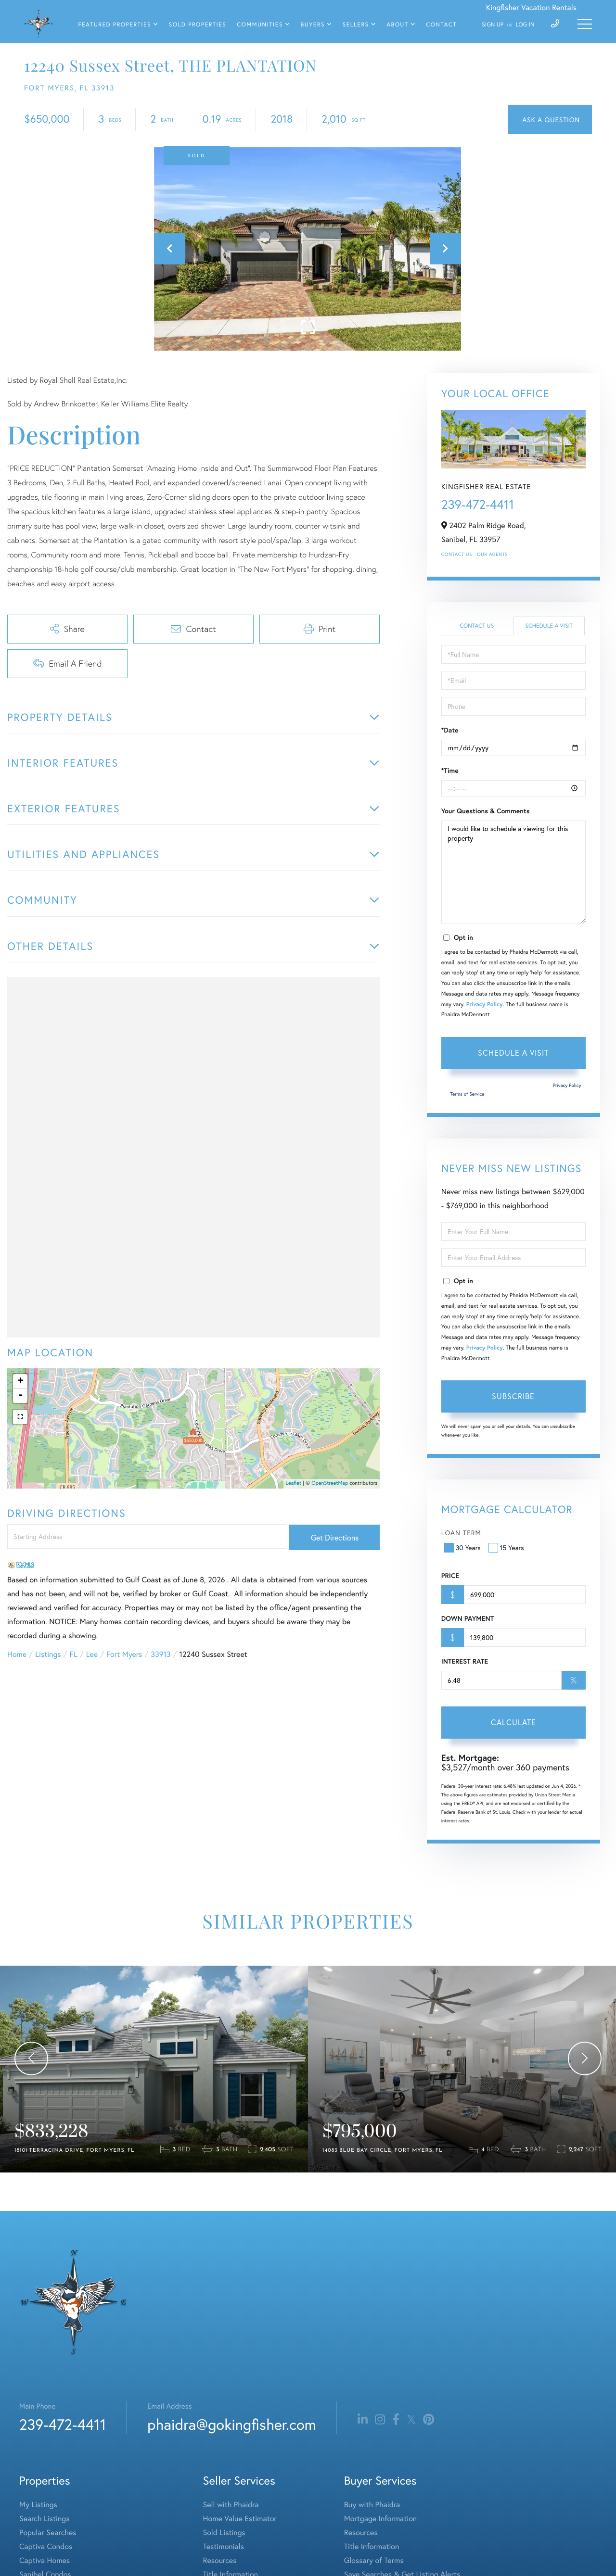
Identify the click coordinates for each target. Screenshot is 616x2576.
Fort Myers (124, 1654)
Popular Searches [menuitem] (48, 2532)
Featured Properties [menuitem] (114, 24)
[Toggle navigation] (585, 24)
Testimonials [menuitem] (223, 2546)
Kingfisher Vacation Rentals (531, 7)
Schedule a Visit (549, 626)
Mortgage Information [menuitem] (380, 2518)
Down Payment (467, 1618)
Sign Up (492, 24)
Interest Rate (464, 1661)
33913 (160, 1654)
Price (450, 1575)
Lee (92, 1654)
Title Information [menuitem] (371, 2546)
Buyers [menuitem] (313, 24)
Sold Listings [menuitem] (224, 2532)
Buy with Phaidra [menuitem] (372, 2505)
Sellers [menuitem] (356, 24)
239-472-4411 (477, 504)
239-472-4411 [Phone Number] (62, 2424)
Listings (48, 1654)
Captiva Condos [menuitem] (45, 2546)
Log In (525, 24)
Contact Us (456, 554)
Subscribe (513, 1396)
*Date (450, 730)
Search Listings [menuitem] (44, 2518)
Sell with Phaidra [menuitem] (231, 2505)
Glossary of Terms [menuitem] (374, 2560)
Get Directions (335, 1537)
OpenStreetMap (329, 1483)
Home (16, 1654)
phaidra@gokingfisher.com (231, 2424)
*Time (450, 770)
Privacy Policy (484, 1004)
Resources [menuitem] (220, 2560)
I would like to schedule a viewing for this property (513, 872)
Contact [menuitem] (441, 24)
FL (73, 1654)
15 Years (507, 1547)
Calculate (513, 1722)
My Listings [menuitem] (38, 2505)
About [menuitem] (397, 24)
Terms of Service (467, 1094)
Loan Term (461, 1532)
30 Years (463, 1547)
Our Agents (492, 554)
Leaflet (294, 1483)
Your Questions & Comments (485, 811)
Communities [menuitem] (260, 24)
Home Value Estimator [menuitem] (240, 2518)
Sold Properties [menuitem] (198, 24)
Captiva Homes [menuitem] (44, 2560)
